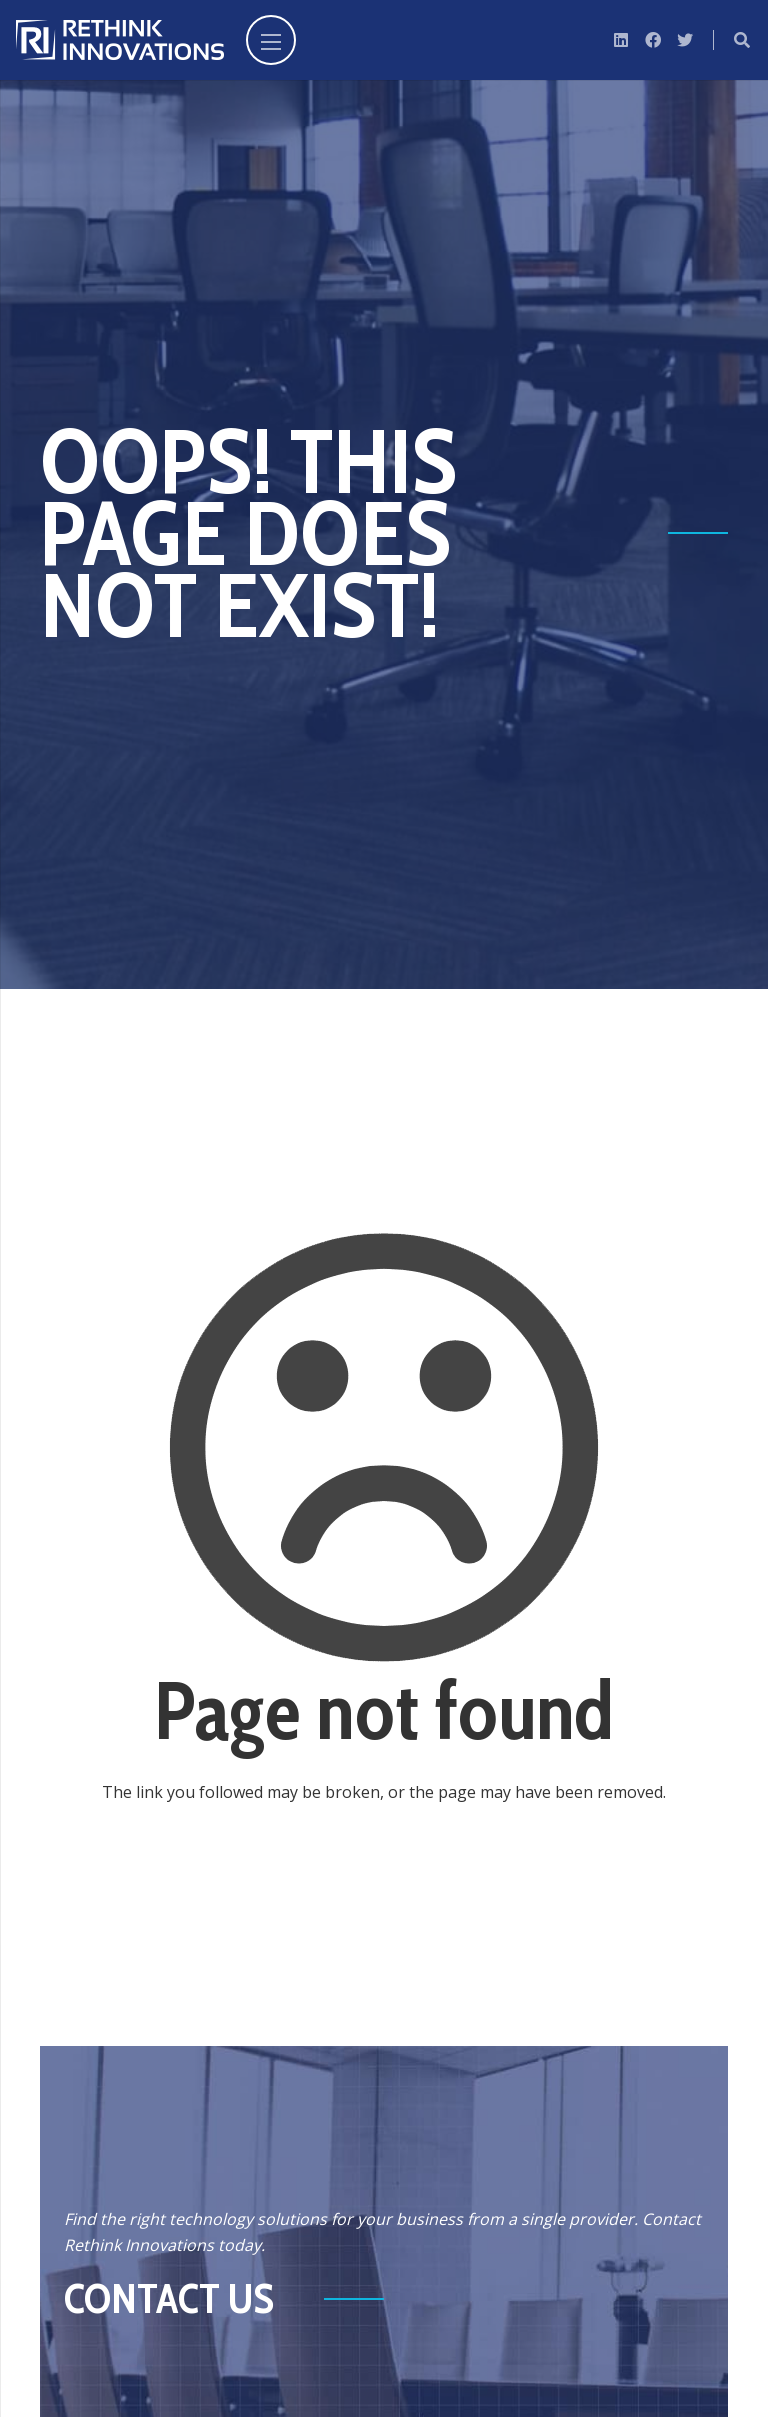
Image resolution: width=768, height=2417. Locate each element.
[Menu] (271, 40)
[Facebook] (653, 40)
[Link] (120, 40)
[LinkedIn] (621, 40)
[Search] (742, 40)
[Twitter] (685, 40)
